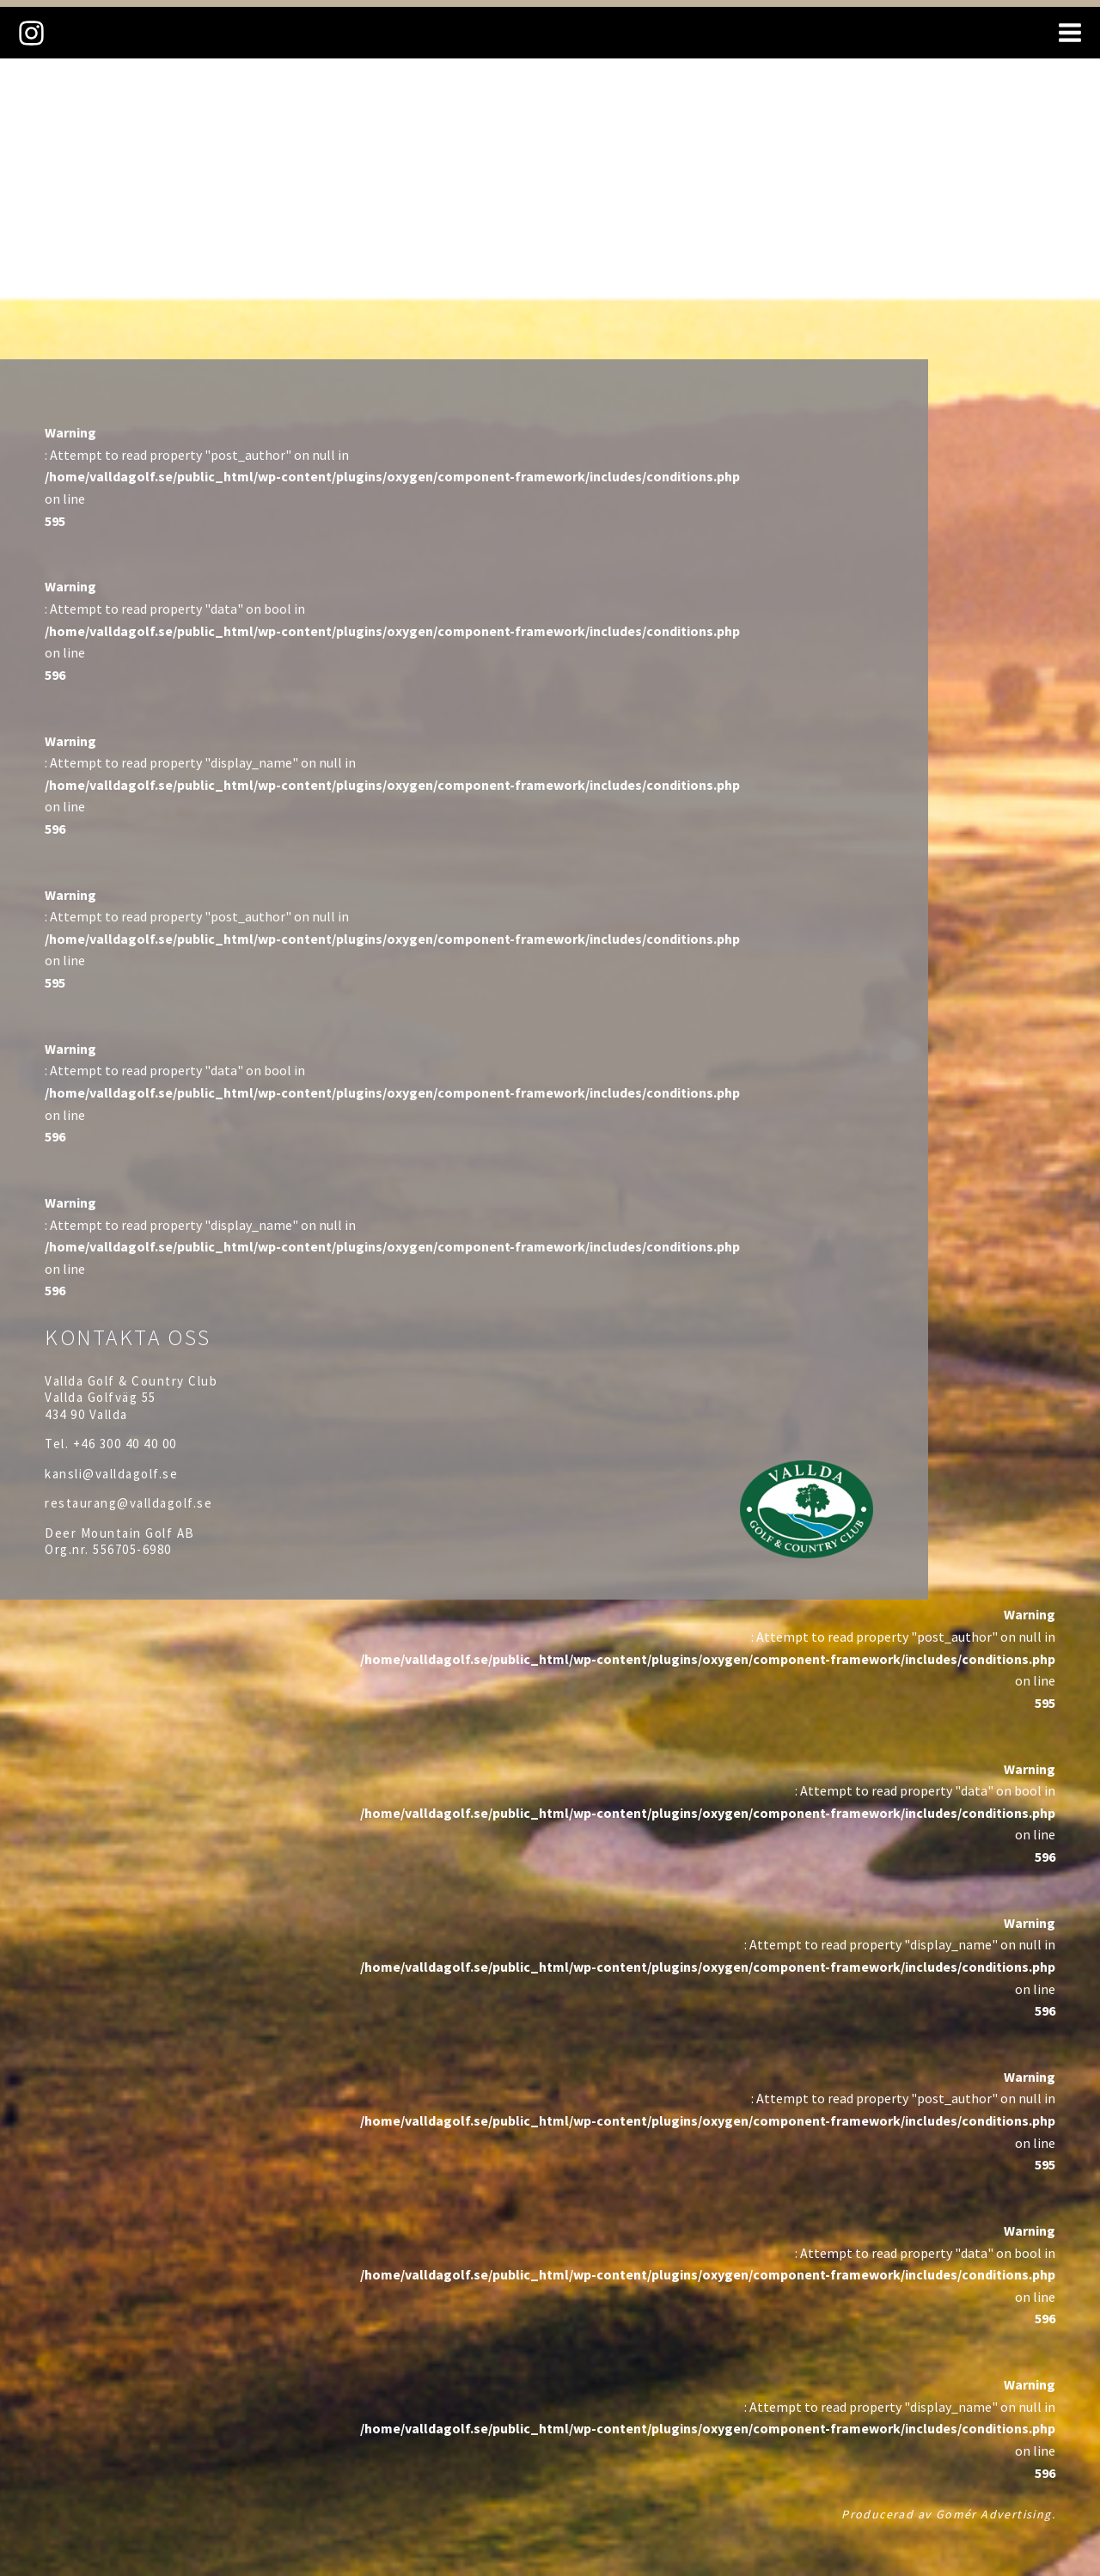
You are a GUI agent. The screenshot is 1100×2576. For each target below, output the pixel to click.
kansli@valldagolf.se (111, 1473)
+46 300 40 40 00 (125, 1443)
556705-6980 (132, 1549)
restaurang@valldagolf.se (128, 1503)
